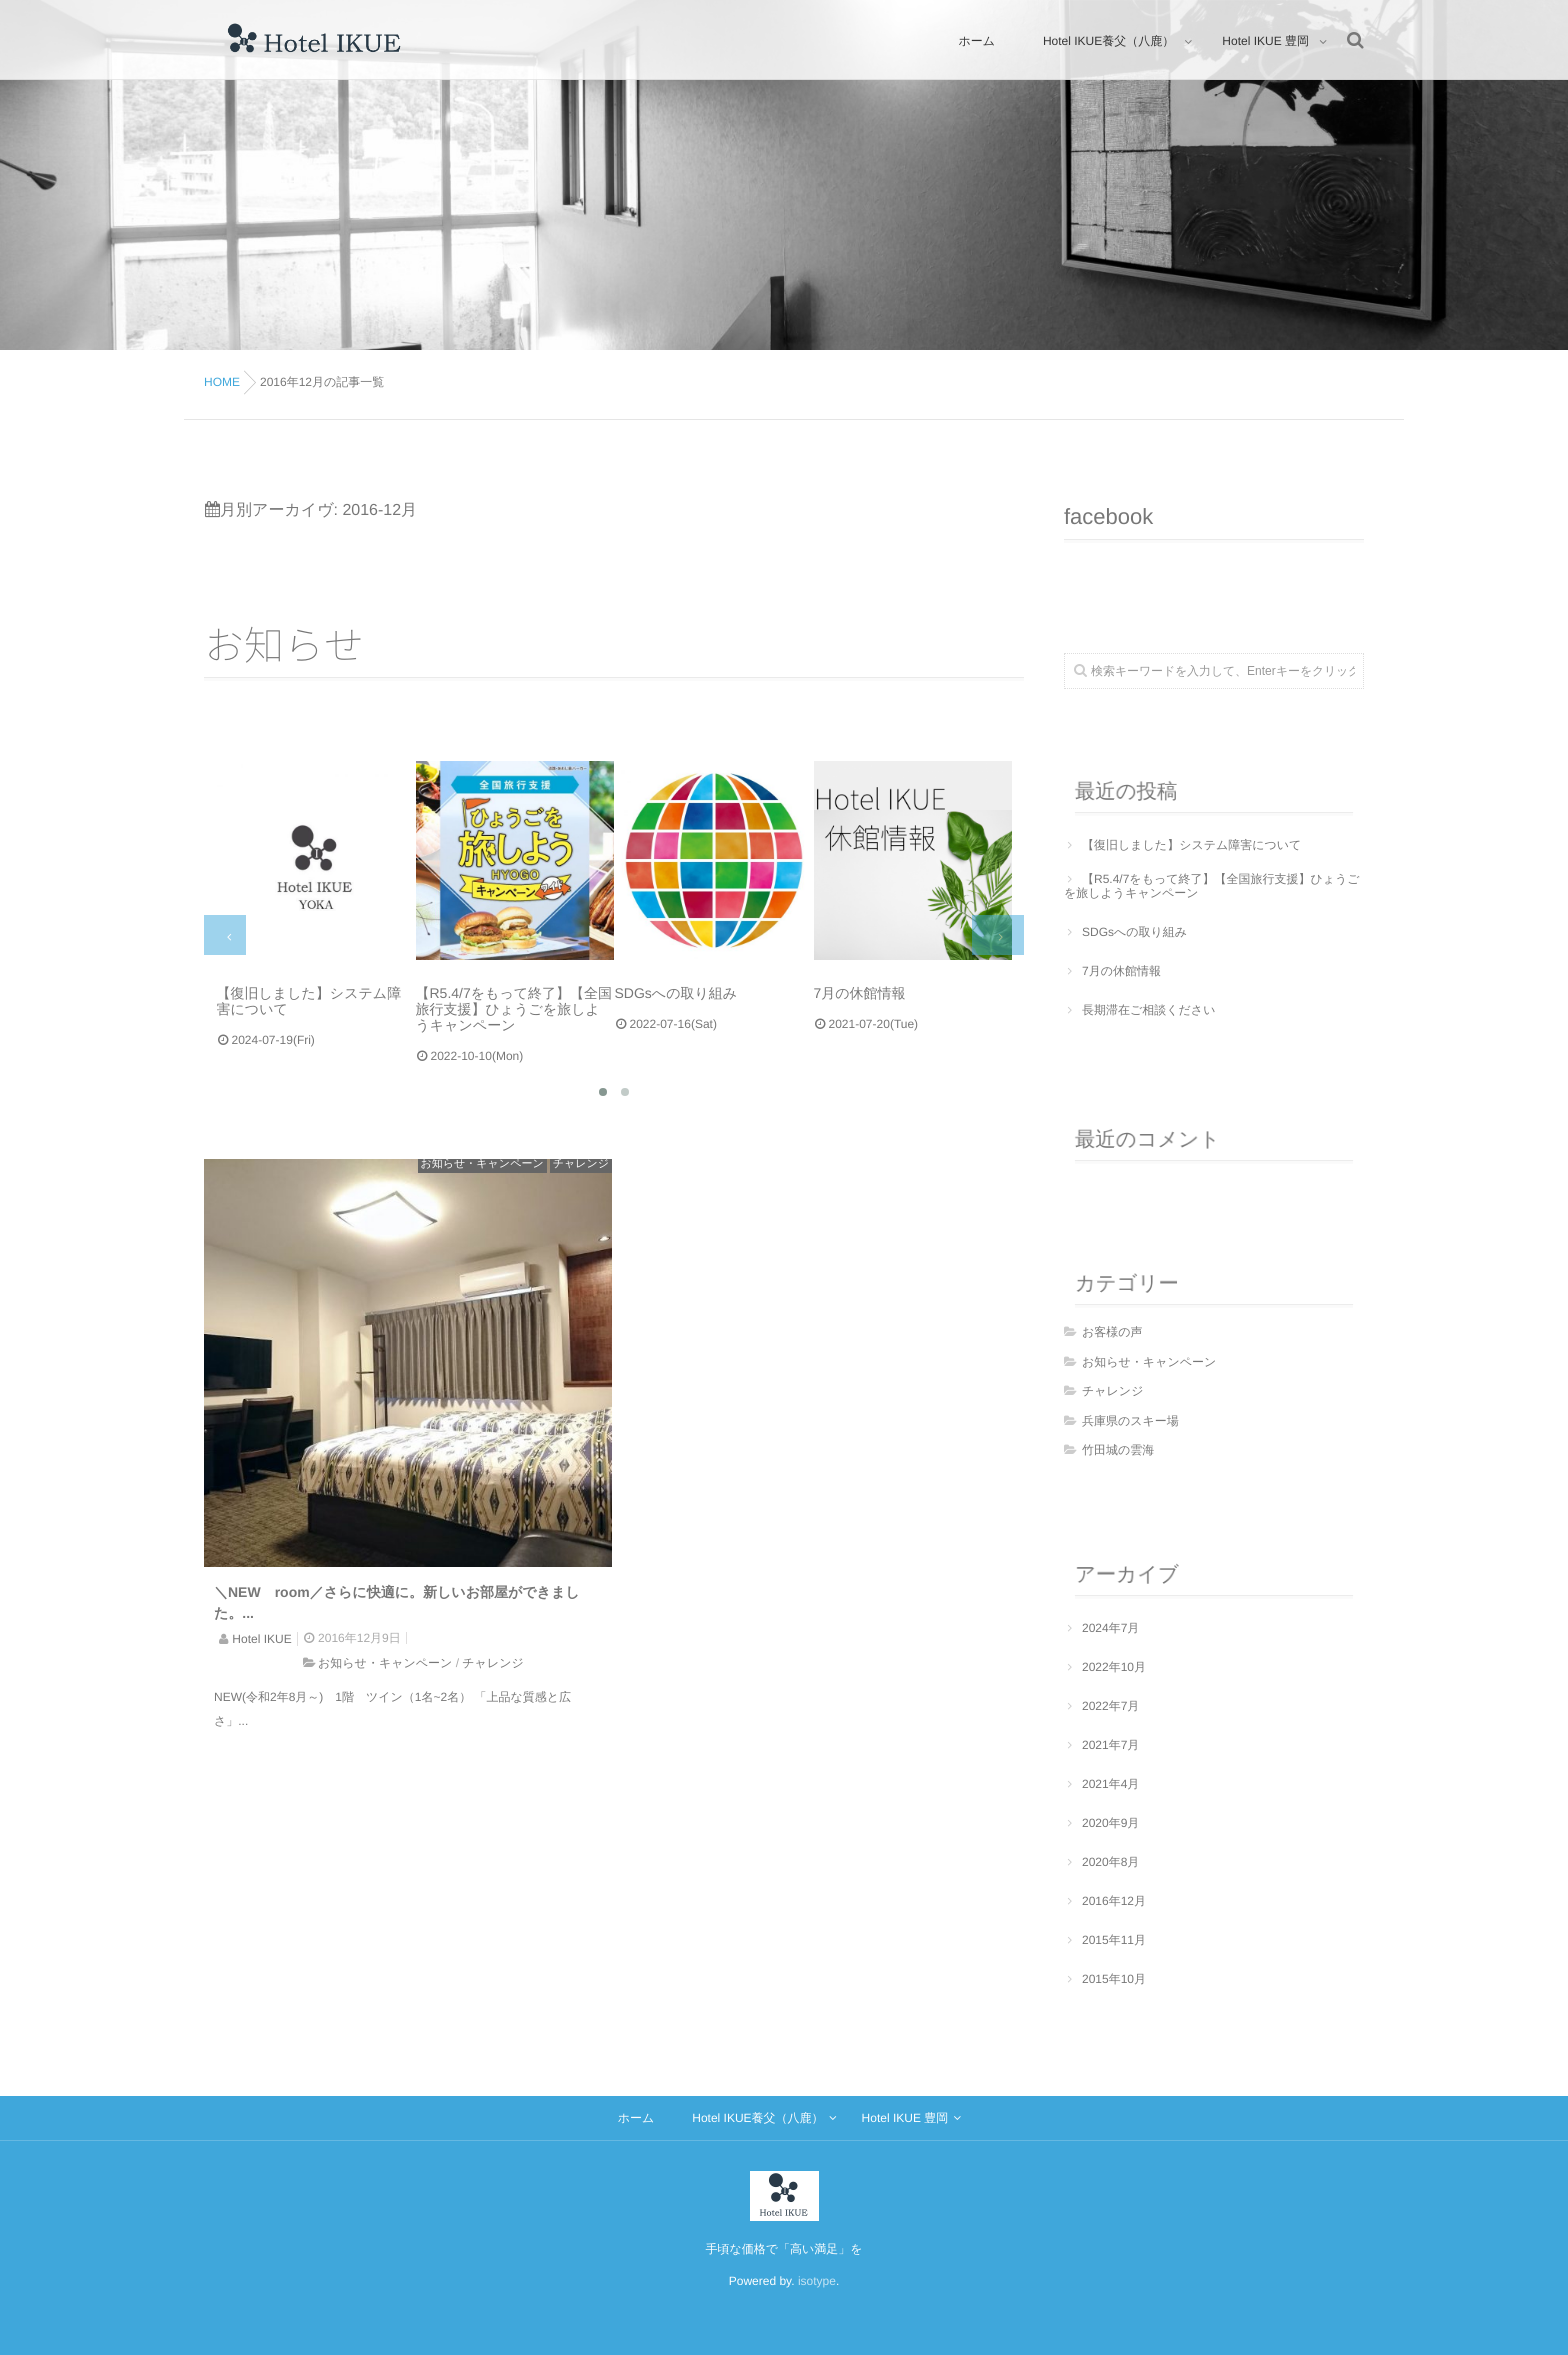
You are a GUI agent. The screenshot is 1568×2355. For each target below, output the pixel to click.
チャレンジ (581, 1164)
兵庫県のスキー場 (1130, 1421)
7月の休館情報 (1121, 971)
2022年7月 (1110, 1706)
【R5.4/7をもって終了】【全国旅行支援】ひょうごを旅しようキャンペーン (1212, 886)
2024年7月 (1110, 1628)
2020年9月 (1110, 1823)
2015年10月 (1114, 1979)
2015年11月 (1114, 1940)
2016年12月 (1114, 1901)
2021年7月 (1110, 1745)
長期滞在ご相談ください (1148, 1010)
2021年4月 (1110, 1784)
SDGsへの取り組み (1134, 932)
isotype (817, 2281)
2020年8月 (1110, 1862)
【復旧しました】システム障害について (1191, 845)
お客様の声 (1112, 1332)
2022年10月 (1114, 1667)
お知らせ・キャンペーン (482, 1164)
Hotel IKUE (261, 1639)
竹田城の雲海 (1118, 1450)
